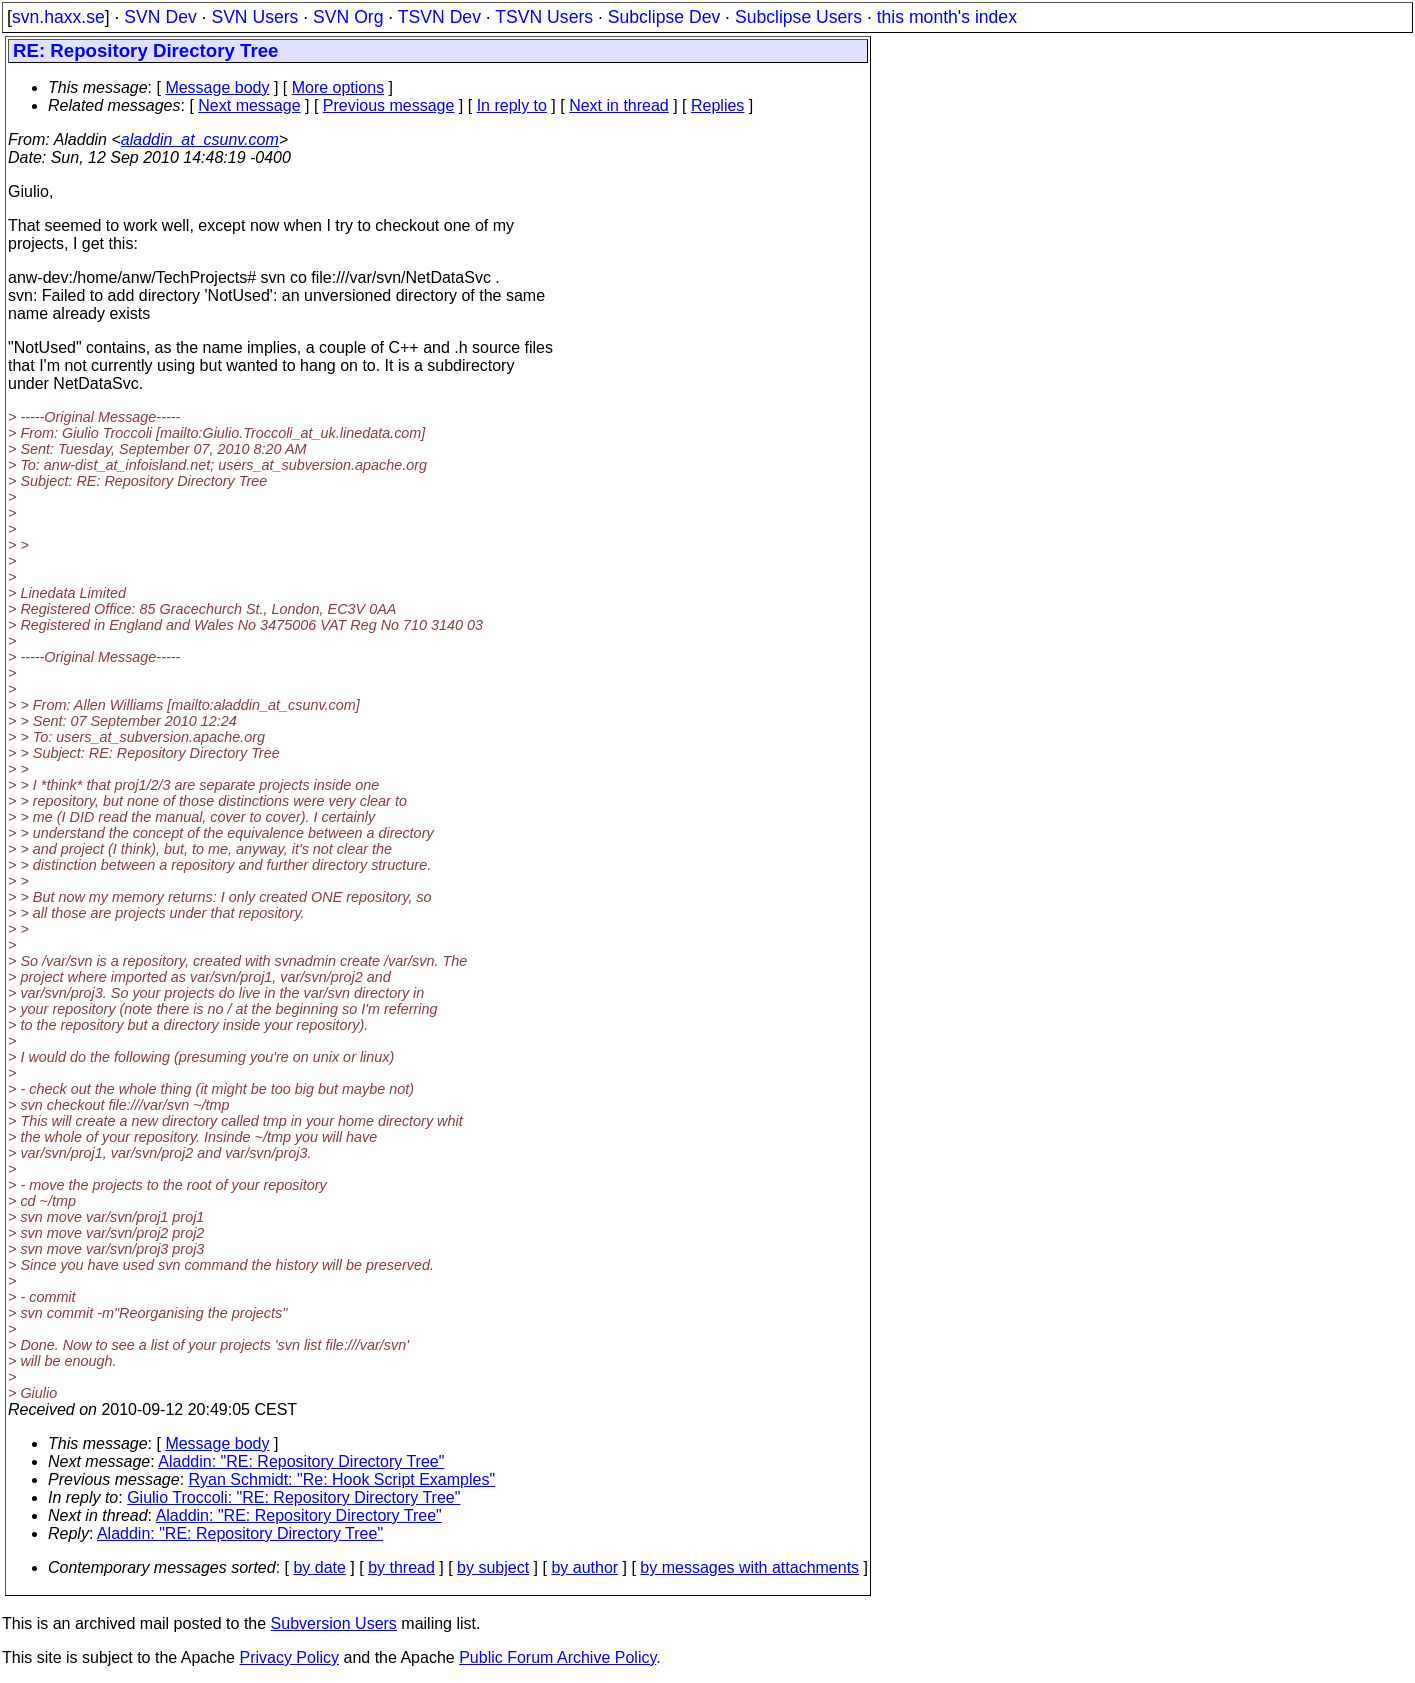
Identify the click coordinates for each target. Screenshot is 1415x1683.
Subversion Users (334, 1623)
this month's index (947, 17)
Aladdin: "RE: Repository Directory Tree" (301, 1461)
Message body (217, 87)
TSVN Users (544, 17)
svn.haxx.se (58, 17)
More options (338, 87)
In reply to (512, 105)
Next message (249, 105)
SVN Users (254, 17)
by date (319, 1567)
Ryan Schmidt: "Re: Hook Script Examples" (342, 1479)
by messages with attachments (749, 1567)
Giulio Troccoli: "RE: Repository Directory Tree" (293, 1497)
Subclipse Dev (664, 17)
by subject (493, 1567)
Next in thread (619, 105)
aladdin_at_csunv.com (200, 139)
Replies (717, 105)
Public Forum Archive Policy (557, 1657)
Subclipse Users (798, 17)
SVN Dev (160, 17)
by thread (401, 1567)
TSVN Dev (439, 17)
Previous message (389, 105)
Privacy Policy (289, 1657)
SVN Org (348, 17)
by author (584, 1567)
